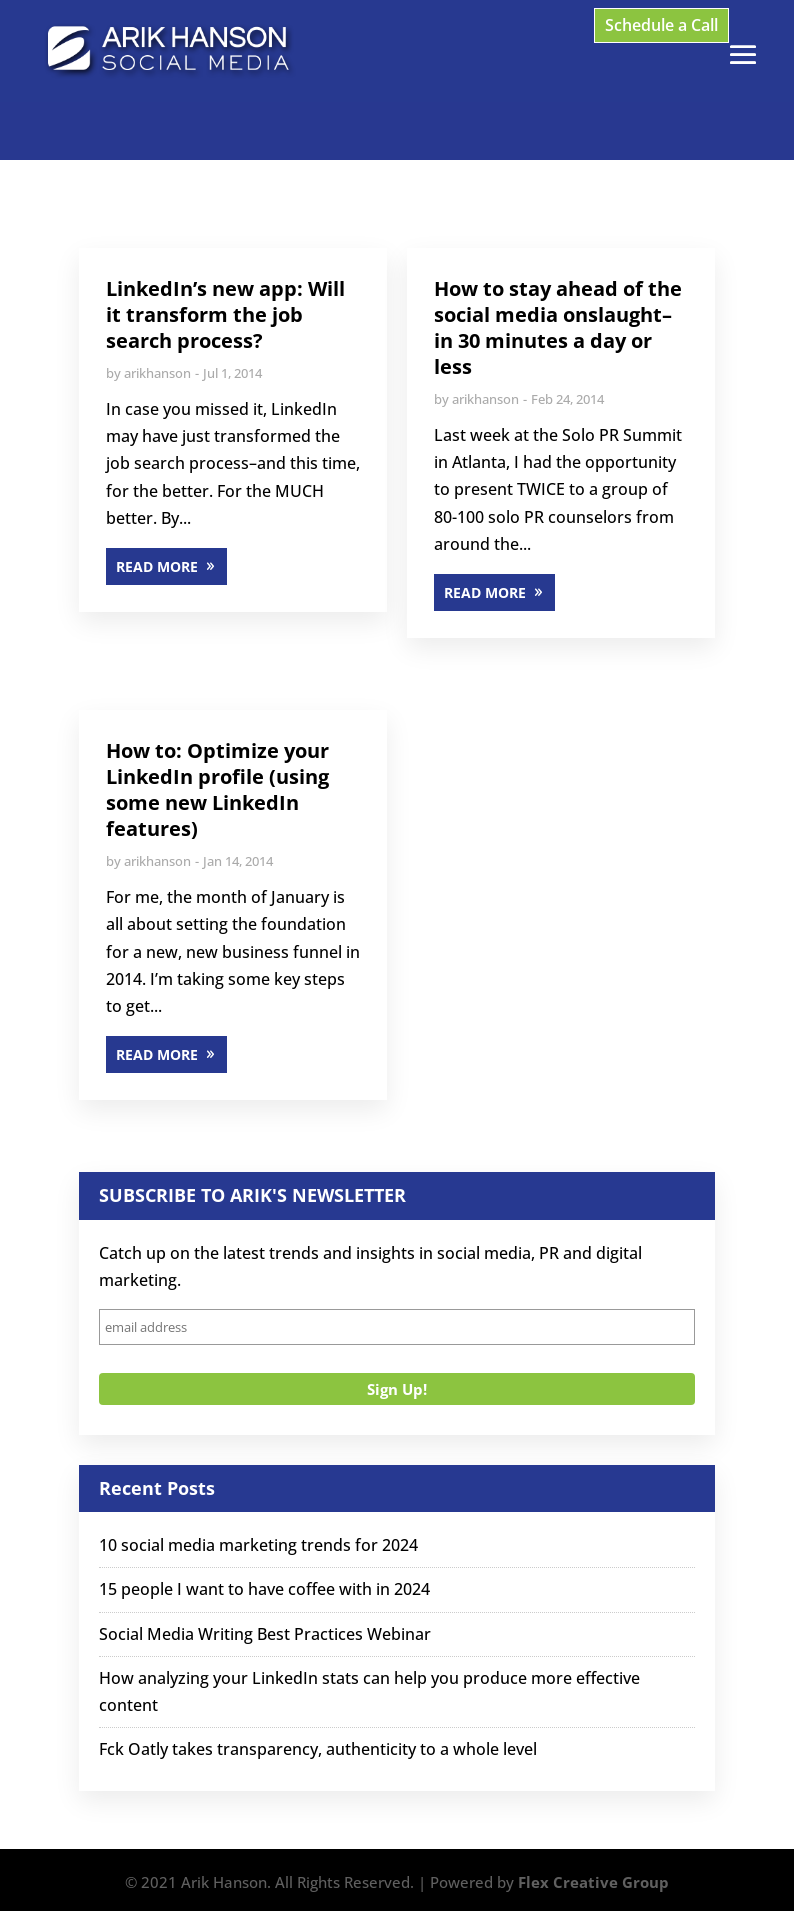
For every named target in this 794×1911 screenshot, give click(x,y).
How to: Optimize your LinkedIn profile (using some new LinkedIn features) (217, 789)
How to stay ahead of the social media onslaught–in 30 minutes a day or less (558, 327)
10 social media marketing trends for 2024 (258, 1545)
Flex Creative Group (593, 1882)
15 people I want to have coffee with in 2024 (264, 1589)
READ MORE (157, 566)
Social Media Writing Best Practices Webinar (265, 1634)
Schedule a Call (661, 25)
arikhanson (157, 373)
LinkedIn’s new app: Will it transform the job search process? (225, 314)
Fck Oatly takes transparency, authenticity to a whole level (318, 1749)
